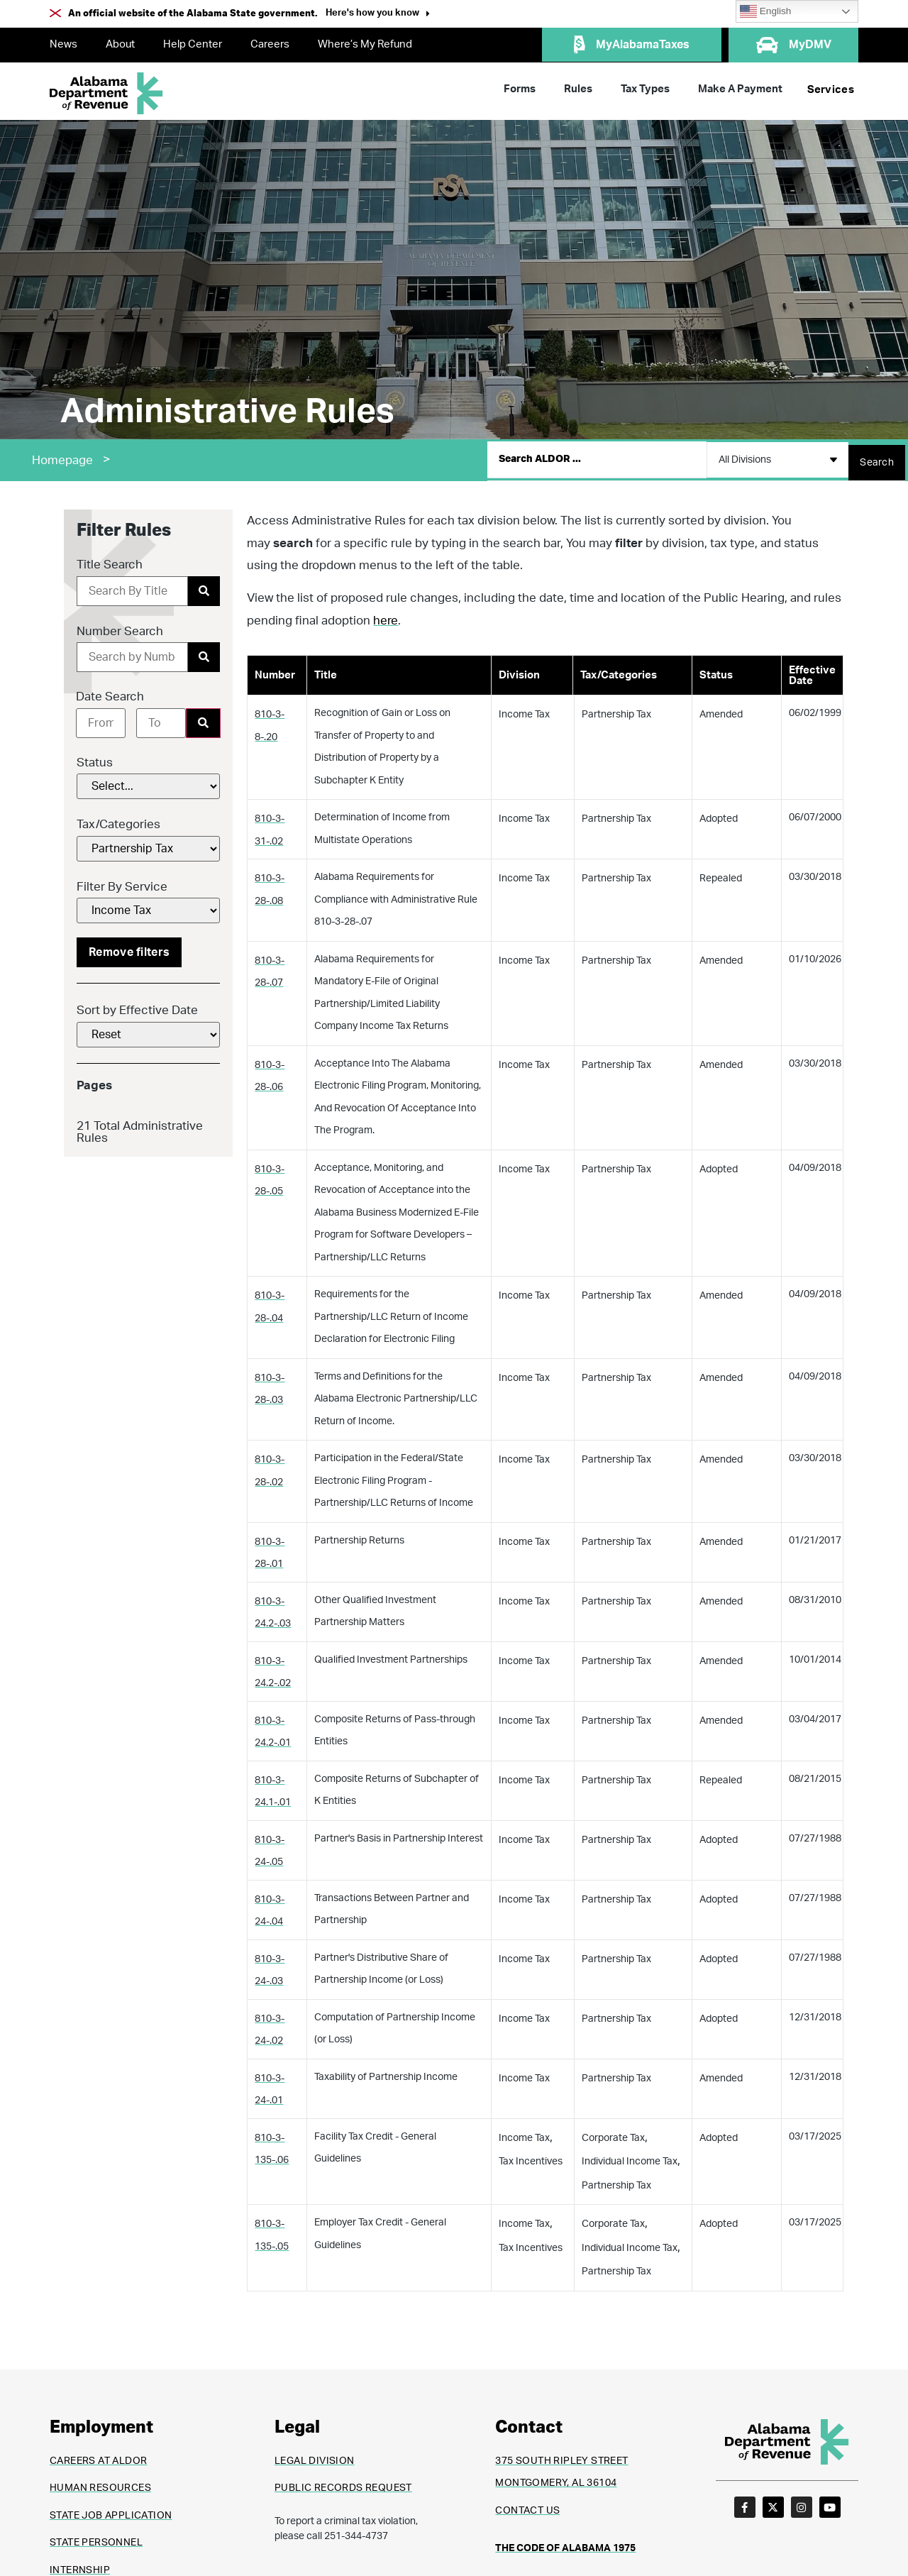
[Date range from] (101, 717)
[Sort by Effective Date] (148, 1029)
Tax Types (645, 89)
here (385, 614)
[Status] (148, 780)
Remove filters (129, 946)
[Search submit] (876, 457)
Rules (578, 89)
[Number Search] (132, 651)
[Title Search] (132, 585)
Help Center (192, 44)
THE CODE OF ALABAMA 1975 (565, 2543)
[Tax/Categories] (148, 843)
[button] (378, 14)
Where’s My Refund (365, 44)
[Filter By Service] (148, 905)
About (120, 44)
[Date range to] (161, 717)
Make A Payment (740, 89)
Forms (520, 89)
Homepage (62, 457)
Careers (269, 44)
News (63, 44)
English (765, 11)
